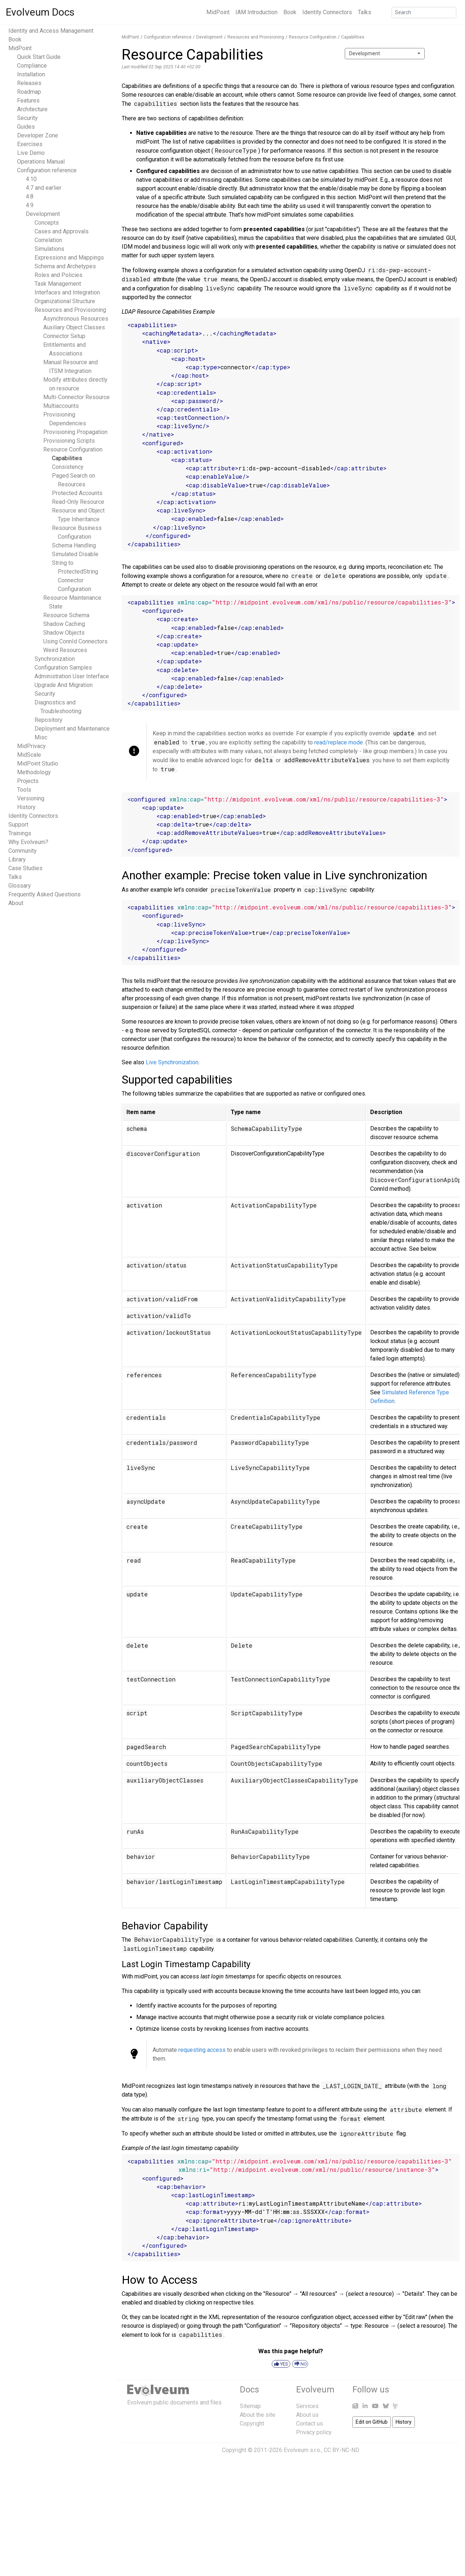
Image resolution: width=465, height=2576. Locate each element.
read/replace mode (338, 742)
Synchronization (55, 658)
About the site (257, 2414)
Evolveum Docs (40, 12)
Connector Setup (64, 336)
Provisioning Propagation (75, 432)
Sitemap (250, 2406)
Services (307, 2406)
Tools (24, 789)
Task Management (58, 283)
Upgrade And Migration (64, 685)
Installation (31, 74)
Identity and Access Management (50, 30)
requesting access (202, 2049)
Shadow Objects (64, 632)
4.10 (31, 179)
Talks (364, 12)
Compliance (32, 65)
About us (307, 2414)
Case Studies (25, 868)
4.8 (29, 196)
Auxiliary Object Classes (74, 327)
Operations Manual (41, 161)
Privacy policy (314, 2432)
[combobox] (385, 53)
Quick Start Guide (39, 56)
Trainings (19, 833)
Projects (28, 780)
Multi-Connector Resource (76, 397)
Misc (41, 737)
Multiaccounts (61, 405)
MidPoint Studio (37, 763)
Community (22, 850)
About (15, 903)
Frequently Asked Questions (44, 894)
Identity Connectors (327, 12)
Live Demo (31, 152)
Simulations (49, 248)
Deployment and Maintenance (72, 728)
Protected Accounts (77, 493)
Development (43, 213)
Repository (48, 719)
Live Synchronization (172, 1062)
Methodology (34, 772)
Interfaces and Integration (67, 292)
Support (18, 824)
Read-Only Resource (78, 501)
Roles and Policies (58, 275)
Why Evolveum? (28, 842)
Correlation (48, 240)
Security (27, 117)
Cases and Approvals (62, 231)
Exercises (30, 144)
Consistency (68, 466)
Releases (29, 83)
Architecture (32, 109)
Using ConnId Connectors (75, 641)
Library (17, 859)
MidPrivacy (31, 746)
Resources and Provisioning (70, 309)
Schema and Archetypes (65, 266)
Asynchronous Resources (75, 318)
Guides (26, 126)
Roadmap (29, 91)
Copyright (252, 2423)
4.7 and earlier (43, 187)
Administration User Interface (72, 676)
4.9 (29, 205)
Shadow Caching (64, 623)
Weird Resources (65, 650)
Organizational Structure (65, 301)
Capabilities (67, 458)
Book (289, 12)
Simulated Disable (75, 554)
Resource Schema (66, 615)
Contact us (309, 2423)
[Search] (424, 12)
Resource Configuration (72, 449)
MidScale (29, 754)
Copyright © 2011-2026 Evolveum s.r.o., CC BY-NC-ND (290, 2450)
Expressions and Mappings (69, 257)
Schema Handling (74, 545)
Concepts (47, 222)
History (26, 807)
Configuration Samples (63, 667)
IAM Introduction (256, 12)
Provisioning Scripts (69, 440)
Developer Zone (37, 135)
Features (28, 100)
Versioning (30, 798)
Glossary (19, 885)
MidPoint (218, 12)
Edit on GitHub (372, 2422)
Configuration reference (47, 170)
